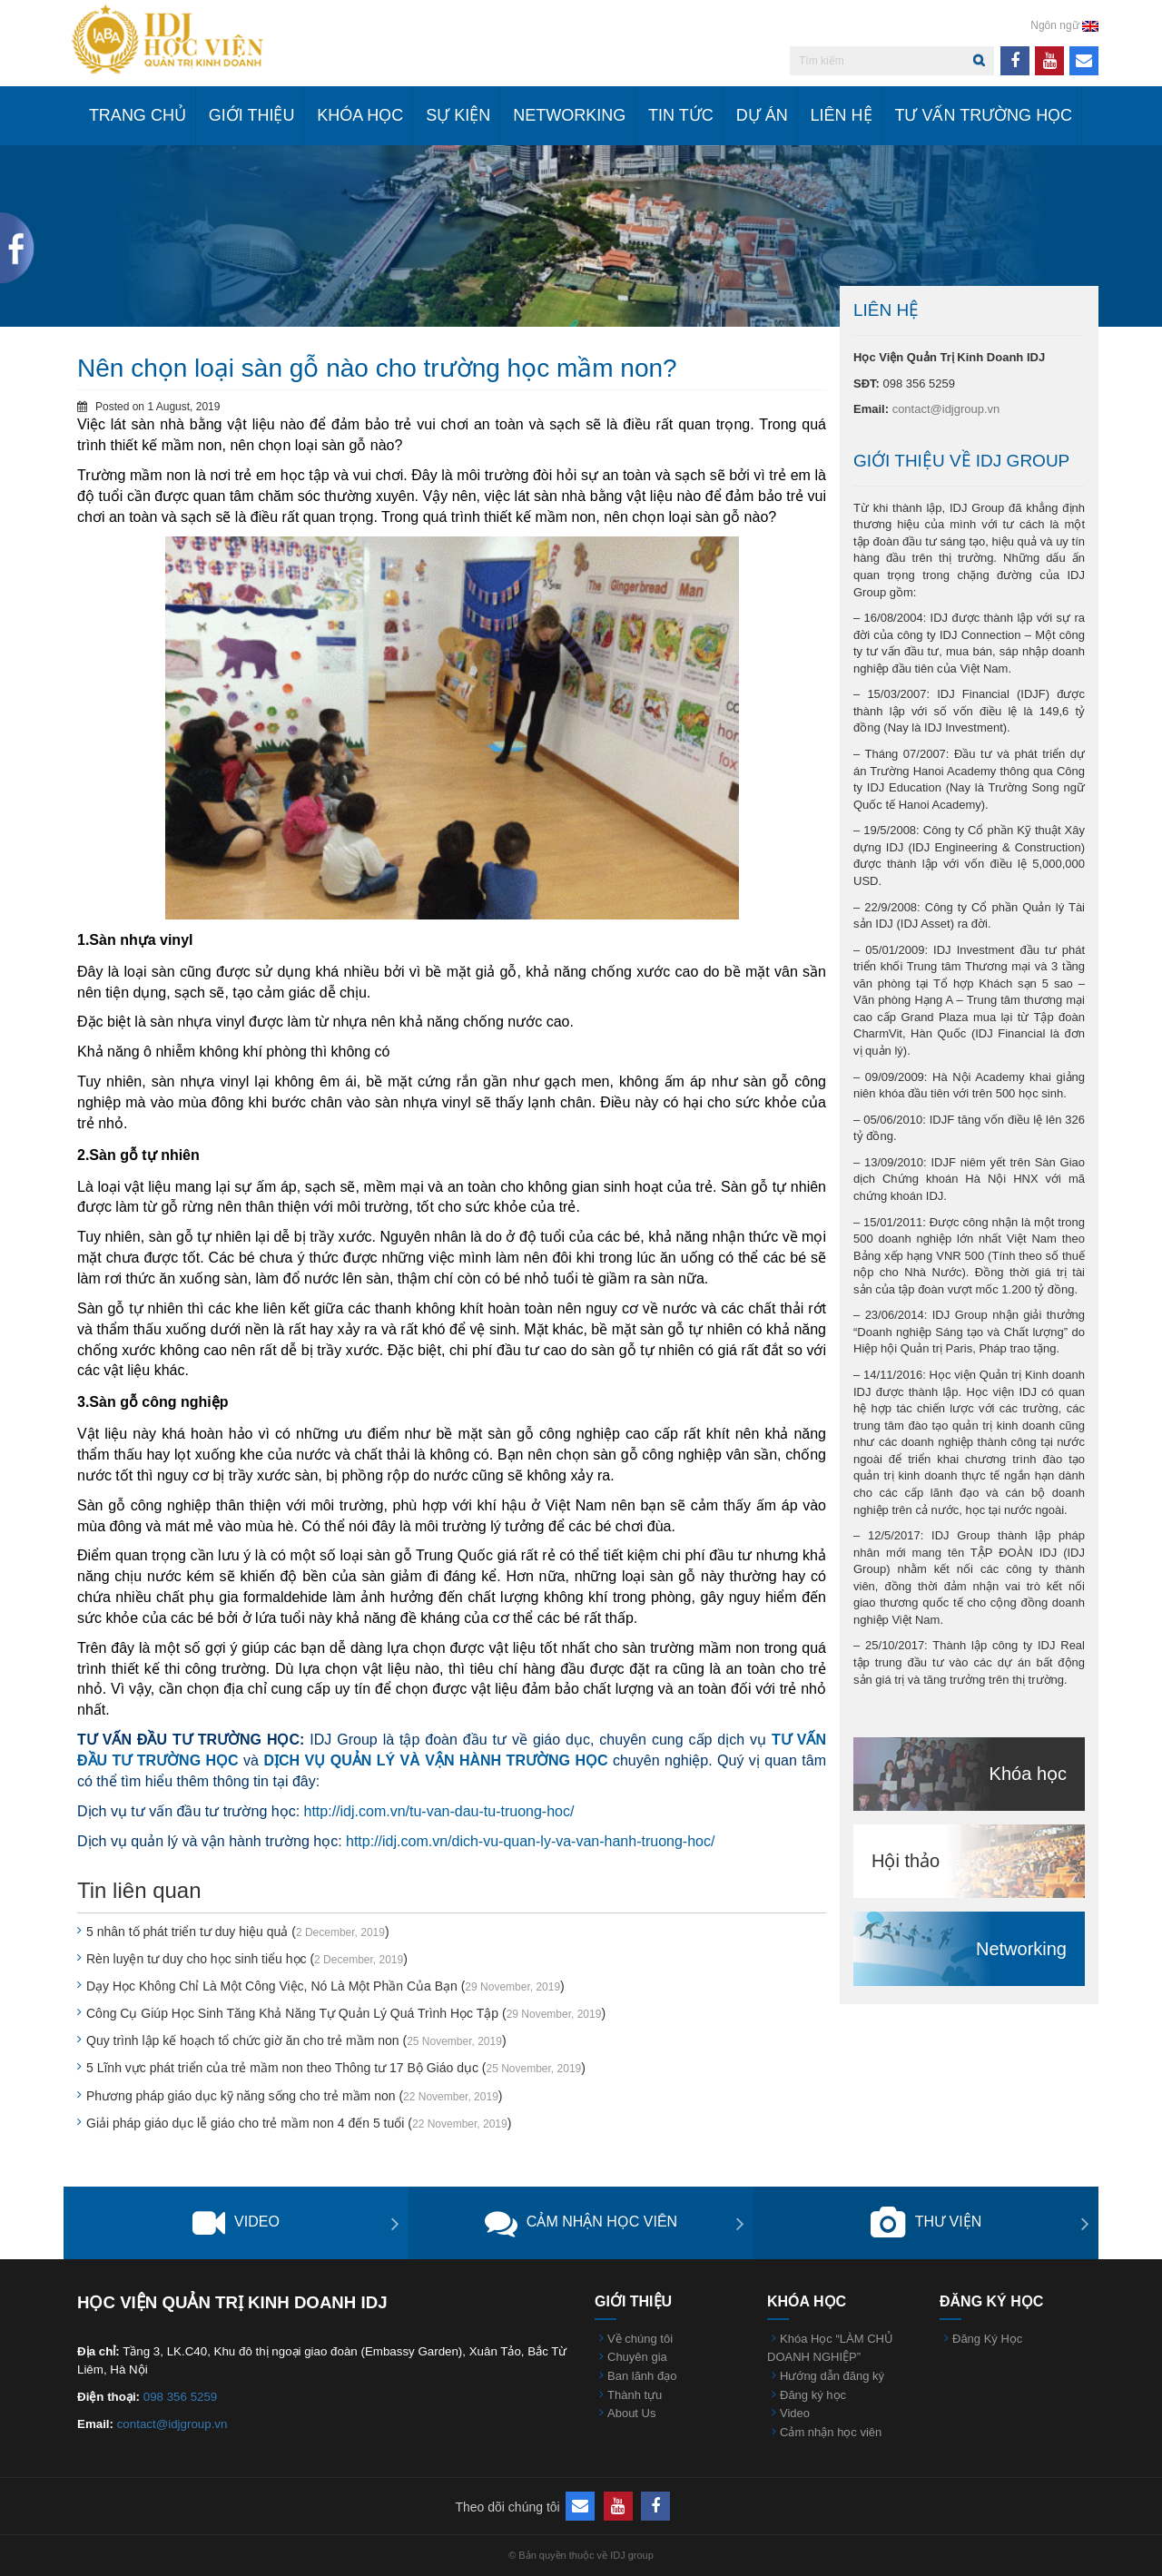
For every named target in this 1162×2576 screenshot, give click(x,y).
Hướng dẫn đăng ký (832, 2376)
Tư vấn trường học (983, 115)
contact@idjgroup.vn (946, 409)
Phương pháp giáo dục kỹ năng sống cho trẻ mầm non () (294, 2096)
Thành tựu (634, 2395)
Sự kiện (458, 115)
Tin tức (681, 115)
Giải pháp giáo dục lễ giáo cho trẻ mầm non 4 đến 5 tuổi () (298, 2123)
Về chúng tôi (640, 2338)
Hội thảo (906, 1861)
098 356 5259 (180, 2397)
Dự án (762, 115)
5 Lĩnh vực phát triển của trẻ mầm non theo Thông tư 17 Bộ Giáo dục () (336, 2067)
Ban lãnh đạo (641, 2376)
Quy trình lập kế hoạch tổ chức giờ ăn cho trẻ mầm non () (296, 2040)
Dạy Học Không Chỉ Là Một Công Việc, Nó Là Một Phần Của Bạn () (325, 1986)
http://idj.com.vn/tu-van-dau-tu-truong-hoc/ (439, 1811)
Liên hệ (841, 115)
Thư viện (926, 2223)
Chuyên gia (637, 2357)
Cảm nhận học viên (581, 2223)
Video (236, 2223)
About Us (631, 2413)
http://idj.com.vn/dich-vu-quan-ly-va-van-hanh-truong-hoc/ (530, 1841)
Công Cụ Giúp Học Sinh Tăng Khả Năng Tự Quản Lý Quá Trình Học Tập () (346, 2013)
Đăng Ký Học (987, 2338)
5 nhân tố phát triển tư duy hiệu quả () (237, 1931)
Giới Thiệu (252, 115)
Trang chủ (137, 115)
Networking (569, 115)
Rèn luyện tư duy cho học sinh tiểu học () (247, 1959)
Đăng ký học (813, 2395)
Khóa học (360, 115)
